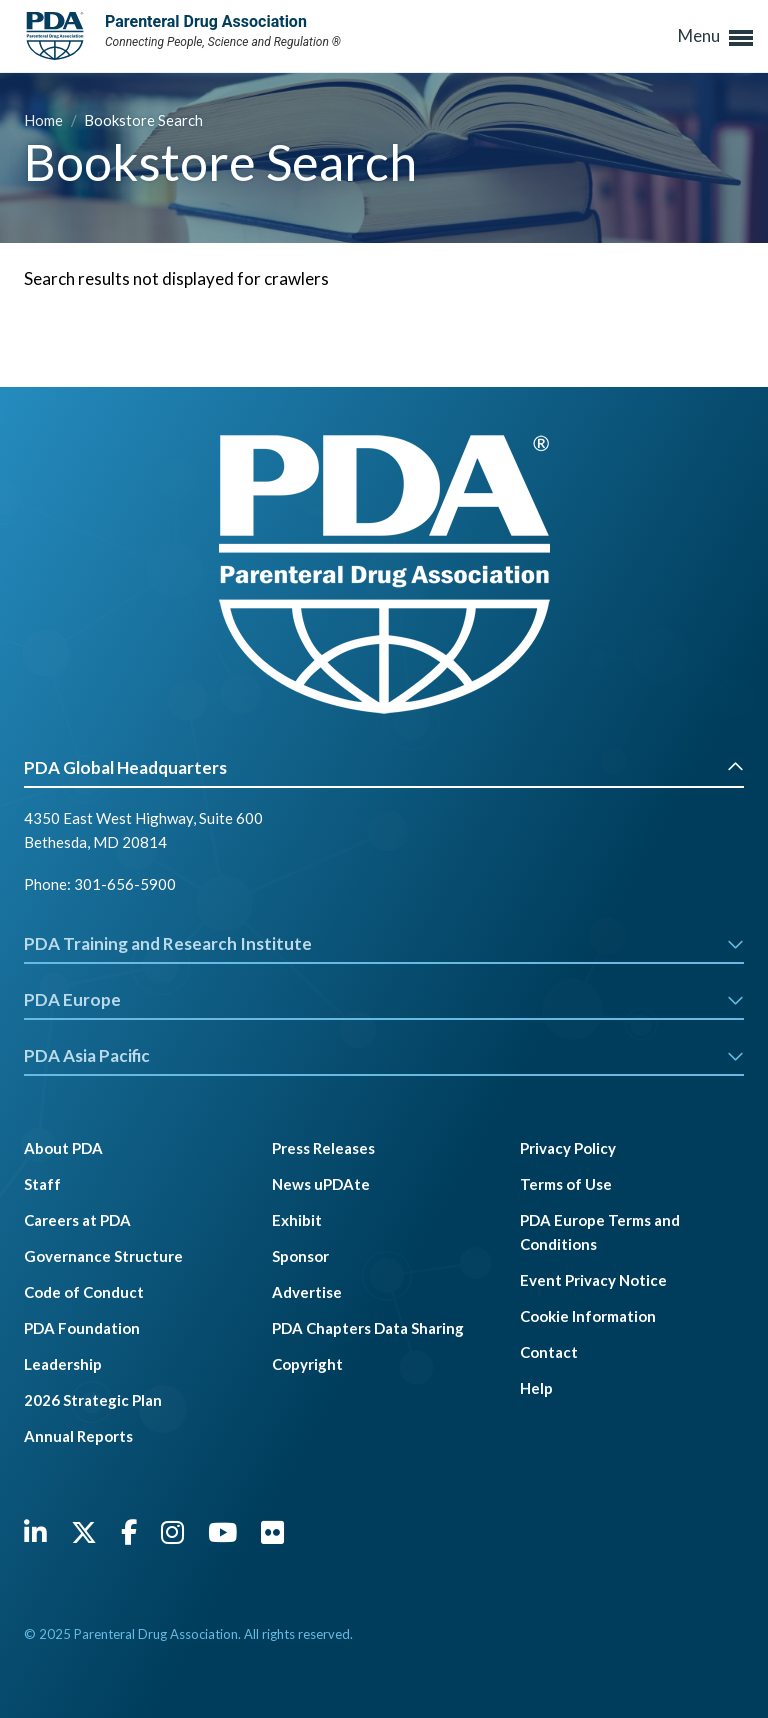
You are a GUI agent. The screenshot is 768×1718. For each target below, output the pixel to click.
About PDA (63, 1148)
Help (536, 1388)
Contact (549, 1352)
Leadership (63, 1364)
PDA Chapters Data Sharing (368, 1328)
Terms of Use (566, 1184)
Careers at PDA (77, 1220)
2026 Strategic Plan (93, 1400)
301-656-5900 (125, 884)
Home (45, 120)
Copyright (307, 1364)
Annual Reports (78, 1436)
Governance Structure (103, 1256)
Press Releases (323, 1148)
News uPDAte (321, 1184)
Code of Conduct (84, 1292)
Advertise (307, 1292)
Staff (42, 1184)
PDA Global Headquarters (384, 767)
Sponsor (300, 1256)
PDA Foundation (82, 1328)
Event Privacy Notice (593, 1280)
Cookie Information (588, 1316)
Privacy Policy (568, 1148)
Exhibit (297, 1220)
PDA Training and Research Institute (384, 943)
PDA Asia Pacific (384, 1055)
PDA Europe (384, 999)
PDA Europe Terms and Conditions (600, 1232)
